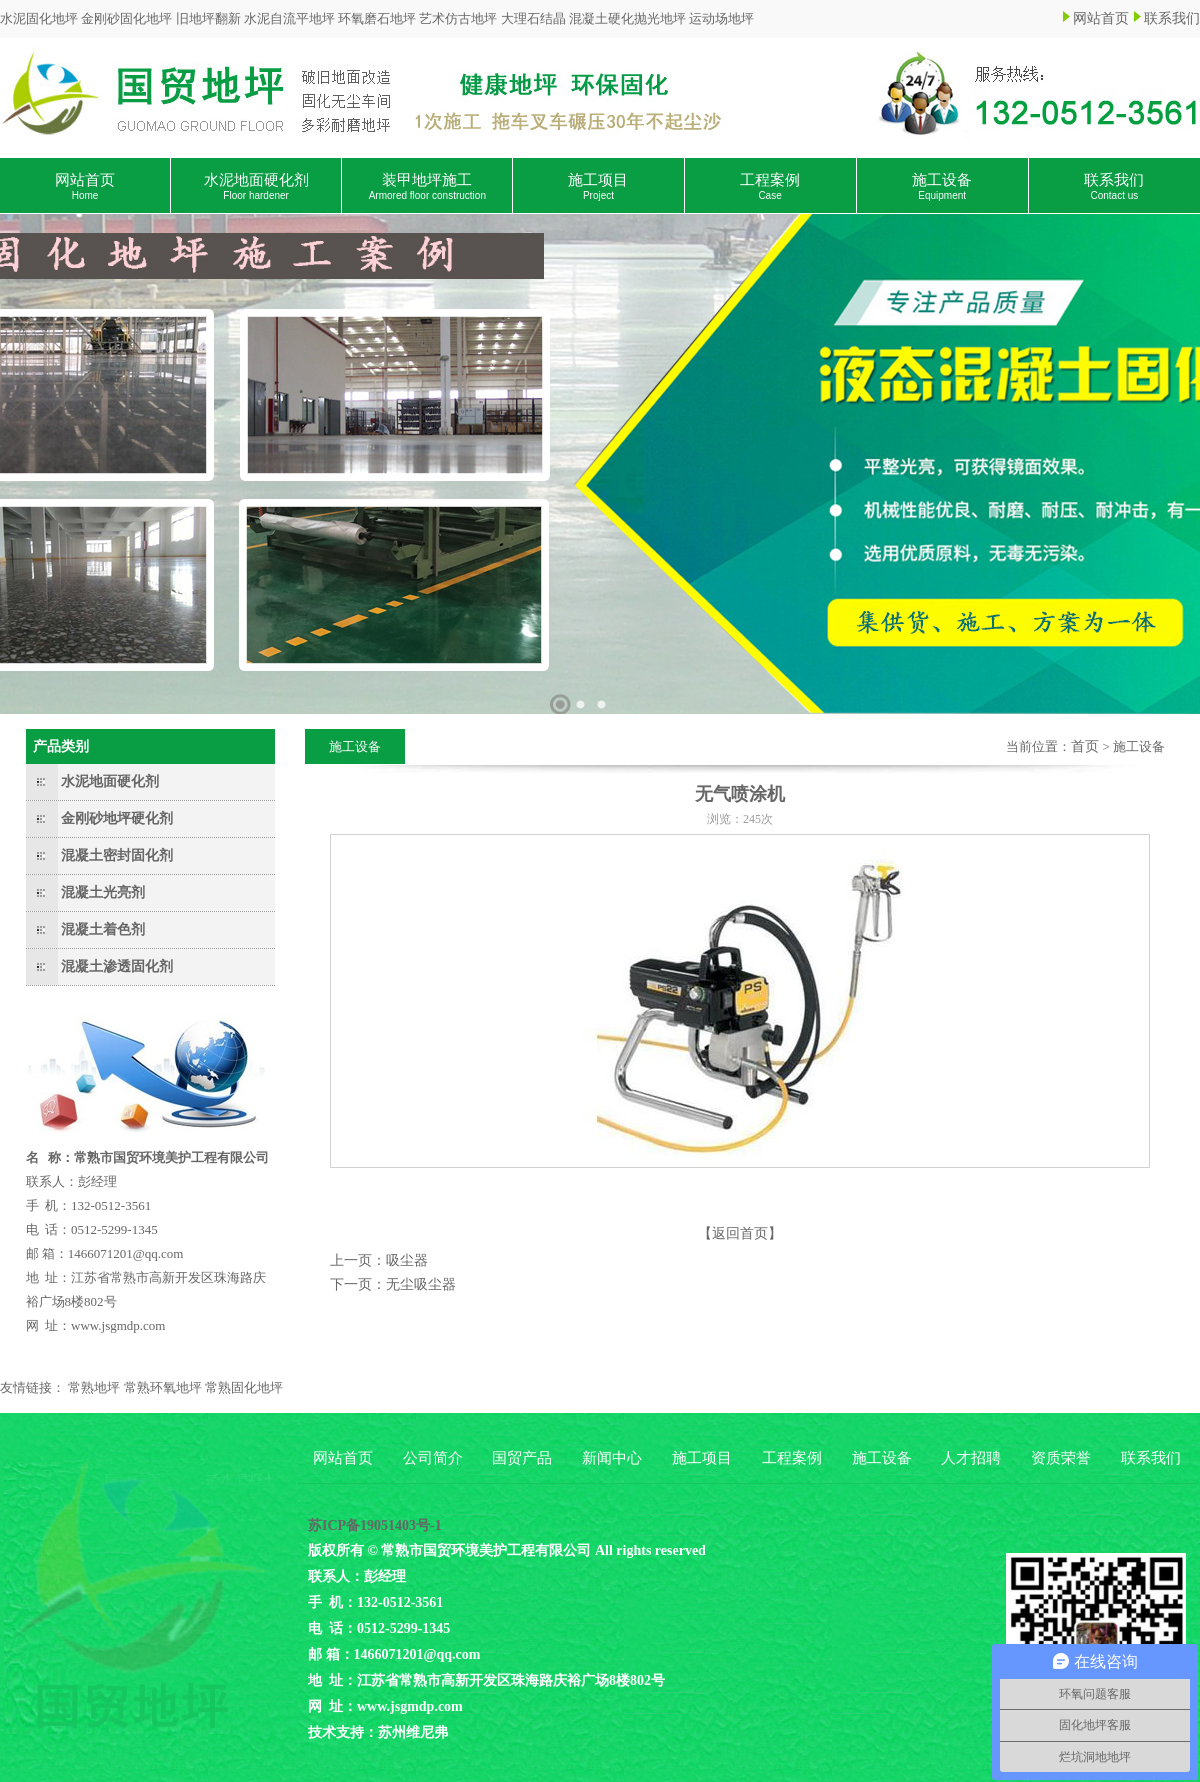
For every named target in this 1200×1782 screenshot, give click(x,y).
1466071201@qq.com (126, 1253)
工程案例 (770, 186)
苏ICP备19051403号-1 (375, 1525)
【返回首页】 (740, 1233)
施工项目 (598, 186)
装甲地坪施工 (427, 186)
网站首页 (1101, 18)
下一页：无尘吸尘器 (393, 1284)
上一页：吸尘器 (379, 1260)
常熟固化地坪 (244, 1387)
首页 (1085, 746)
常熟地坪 (94, 1387)
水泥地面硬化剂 (256, 186)
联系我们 (1172, 18)
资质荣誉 (1061, 1458)
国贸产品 (522, 1458)
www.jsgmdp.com (118, 1325)
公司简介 (433, 1458)
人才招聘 (971, 1458)
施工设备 (942, 186)
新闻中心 (612, 1458)
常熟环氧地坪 (163, 1387)
